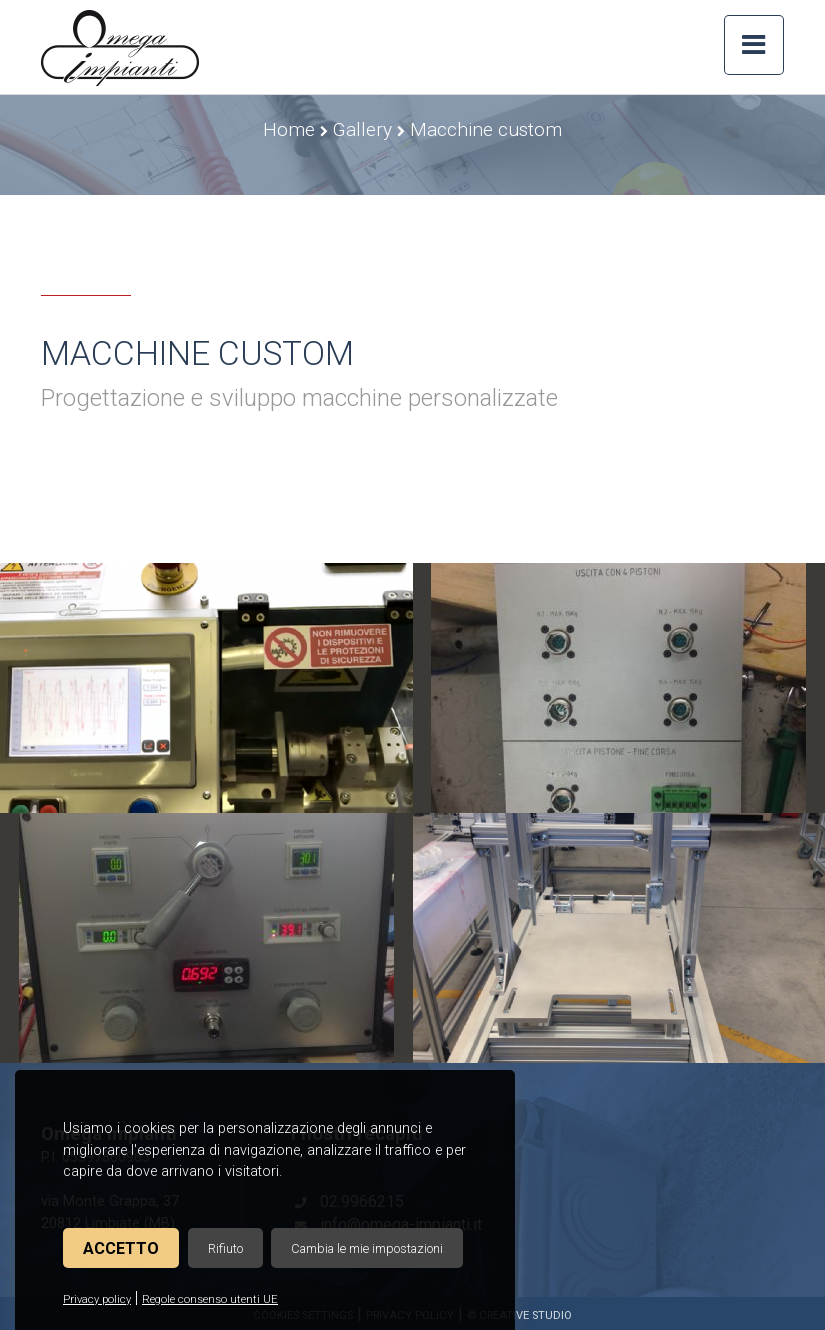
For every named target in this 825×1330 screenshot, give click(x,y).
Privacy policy (97, 1299)
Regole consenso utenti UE (210, 1299)
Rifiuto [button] (225, 1248)
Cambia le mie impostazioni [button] (367, 1248)
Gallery (362, 129)
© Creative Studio (519, 1315)
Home (289, 129)
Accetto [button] (121, 1248)
